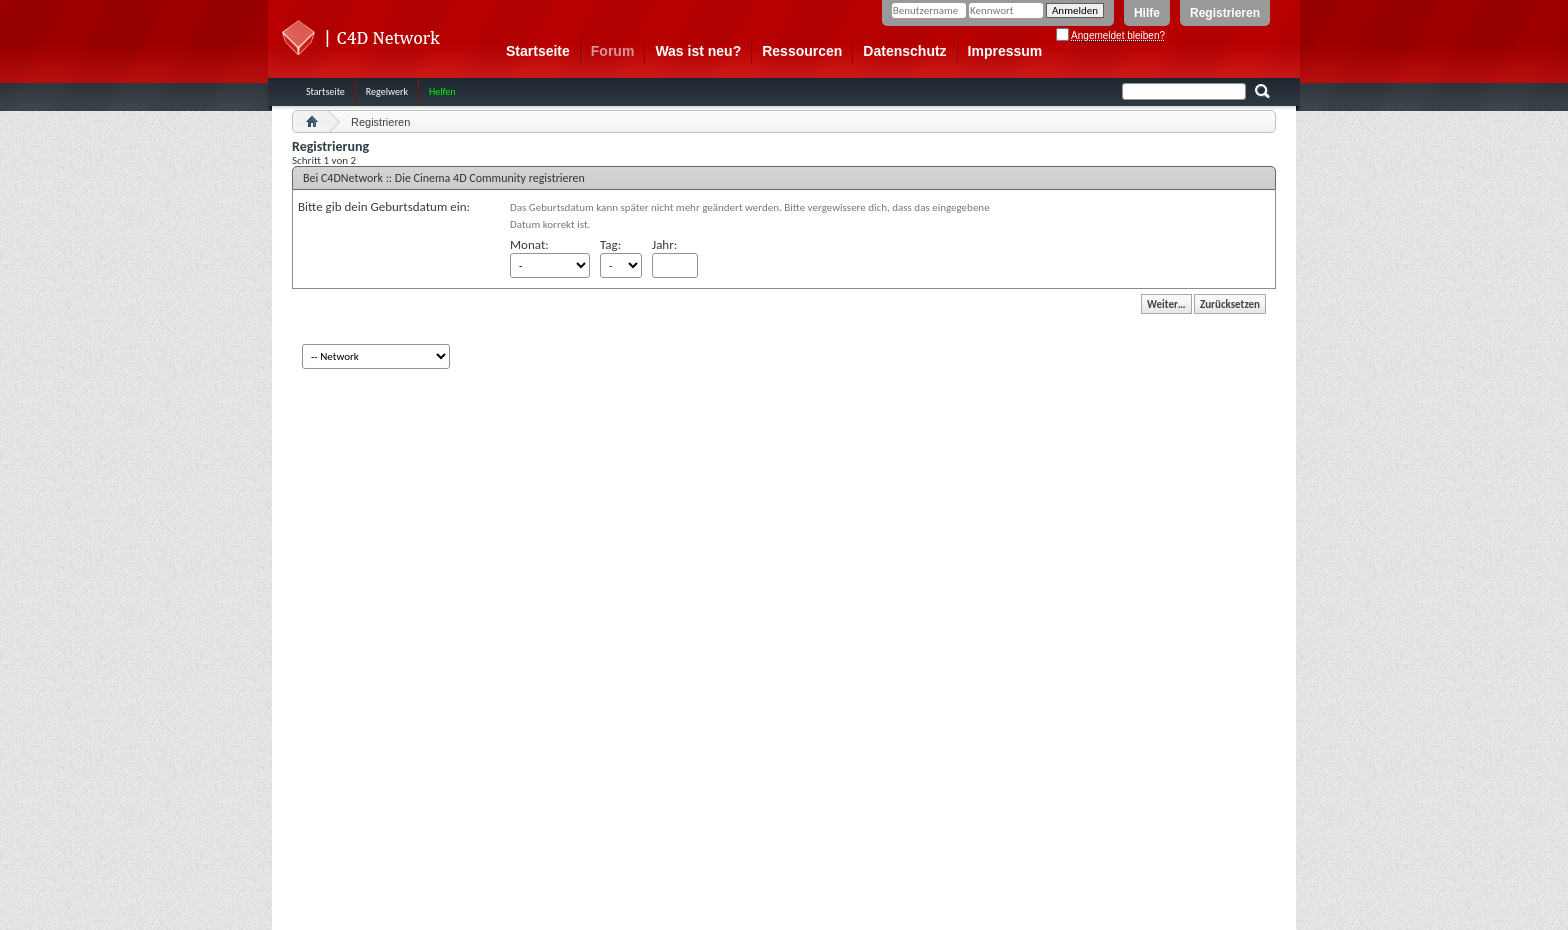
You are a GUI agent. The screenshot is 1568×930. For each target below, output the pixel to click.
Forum (613, 51)
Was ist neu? (698, 51)
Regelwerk (387, 91)
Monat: (529, 244)
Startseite (538, 51)
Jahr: (664, 244)
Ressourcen (802, 51)
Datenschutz (904, 51)
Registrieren (1225, 13)
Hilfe (1147, 13)
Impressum (1005, 51)
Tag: (610, 244)
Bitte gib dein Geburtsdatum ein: (384, 206)
